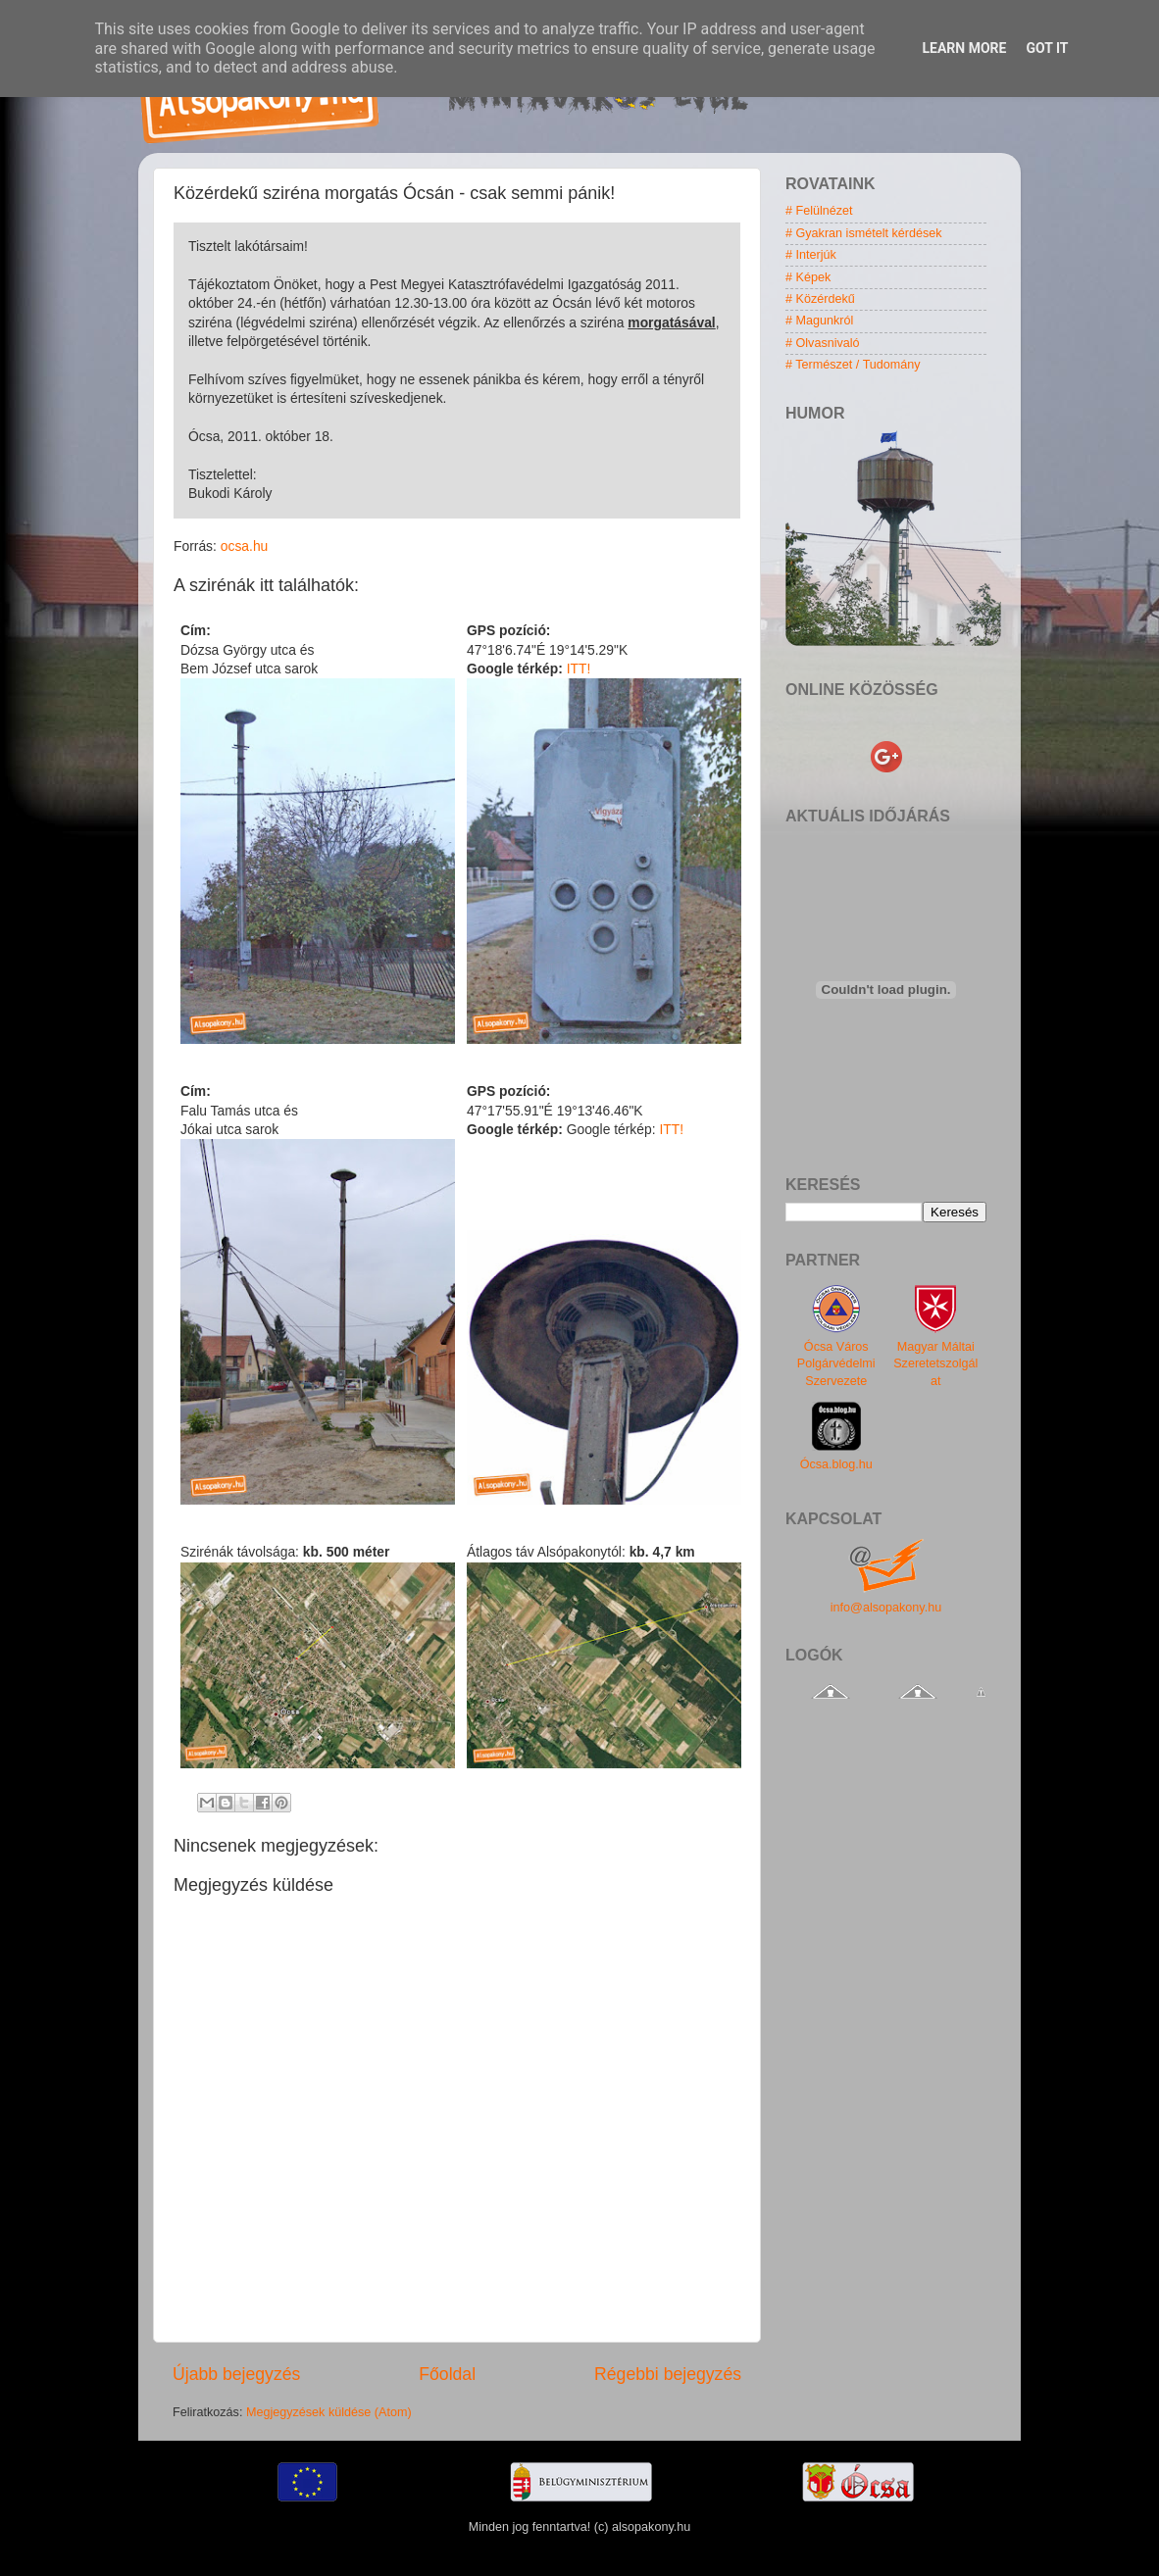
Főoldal (447, 2374)
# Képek (808, 277)
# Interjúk (810, 255)
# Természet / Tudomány (853, 365)
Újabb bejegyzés (236, 2374)
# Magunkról (819, 320)
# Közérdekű (820, 299)
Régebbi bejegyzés (667, 2374)
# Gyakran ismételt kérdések (863, 233)
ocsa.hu (245, 546)
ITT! (579, 668)
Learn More (964, 48)
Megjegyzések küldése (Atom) (329, 2412)
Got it (1047, 48)
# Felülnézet (819, 211)
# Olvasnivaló (822, 343)
